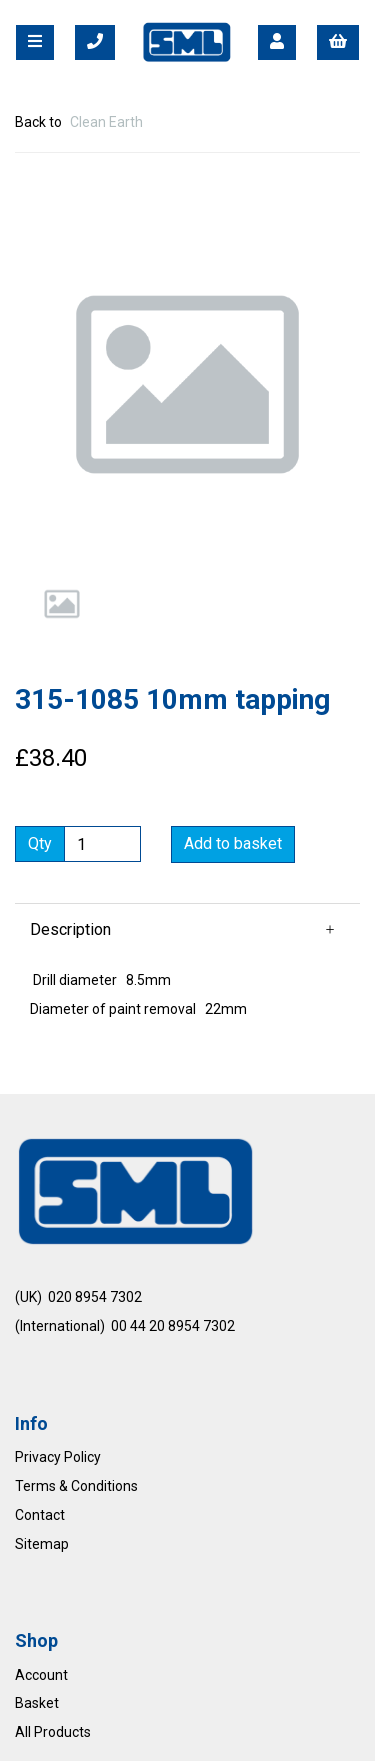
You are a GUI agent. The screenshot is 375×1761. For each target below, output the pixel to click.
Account (41, 1675)
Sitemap (42, 1544)
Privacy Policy (58, 1457)
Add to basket (233, 843)
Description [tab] (70, 929)
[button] (51, 471)
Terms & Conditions (76, 1486)
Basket (37, 1703)
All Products (53, 1732)
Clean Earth (106, 122)
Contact (40, 1515)
